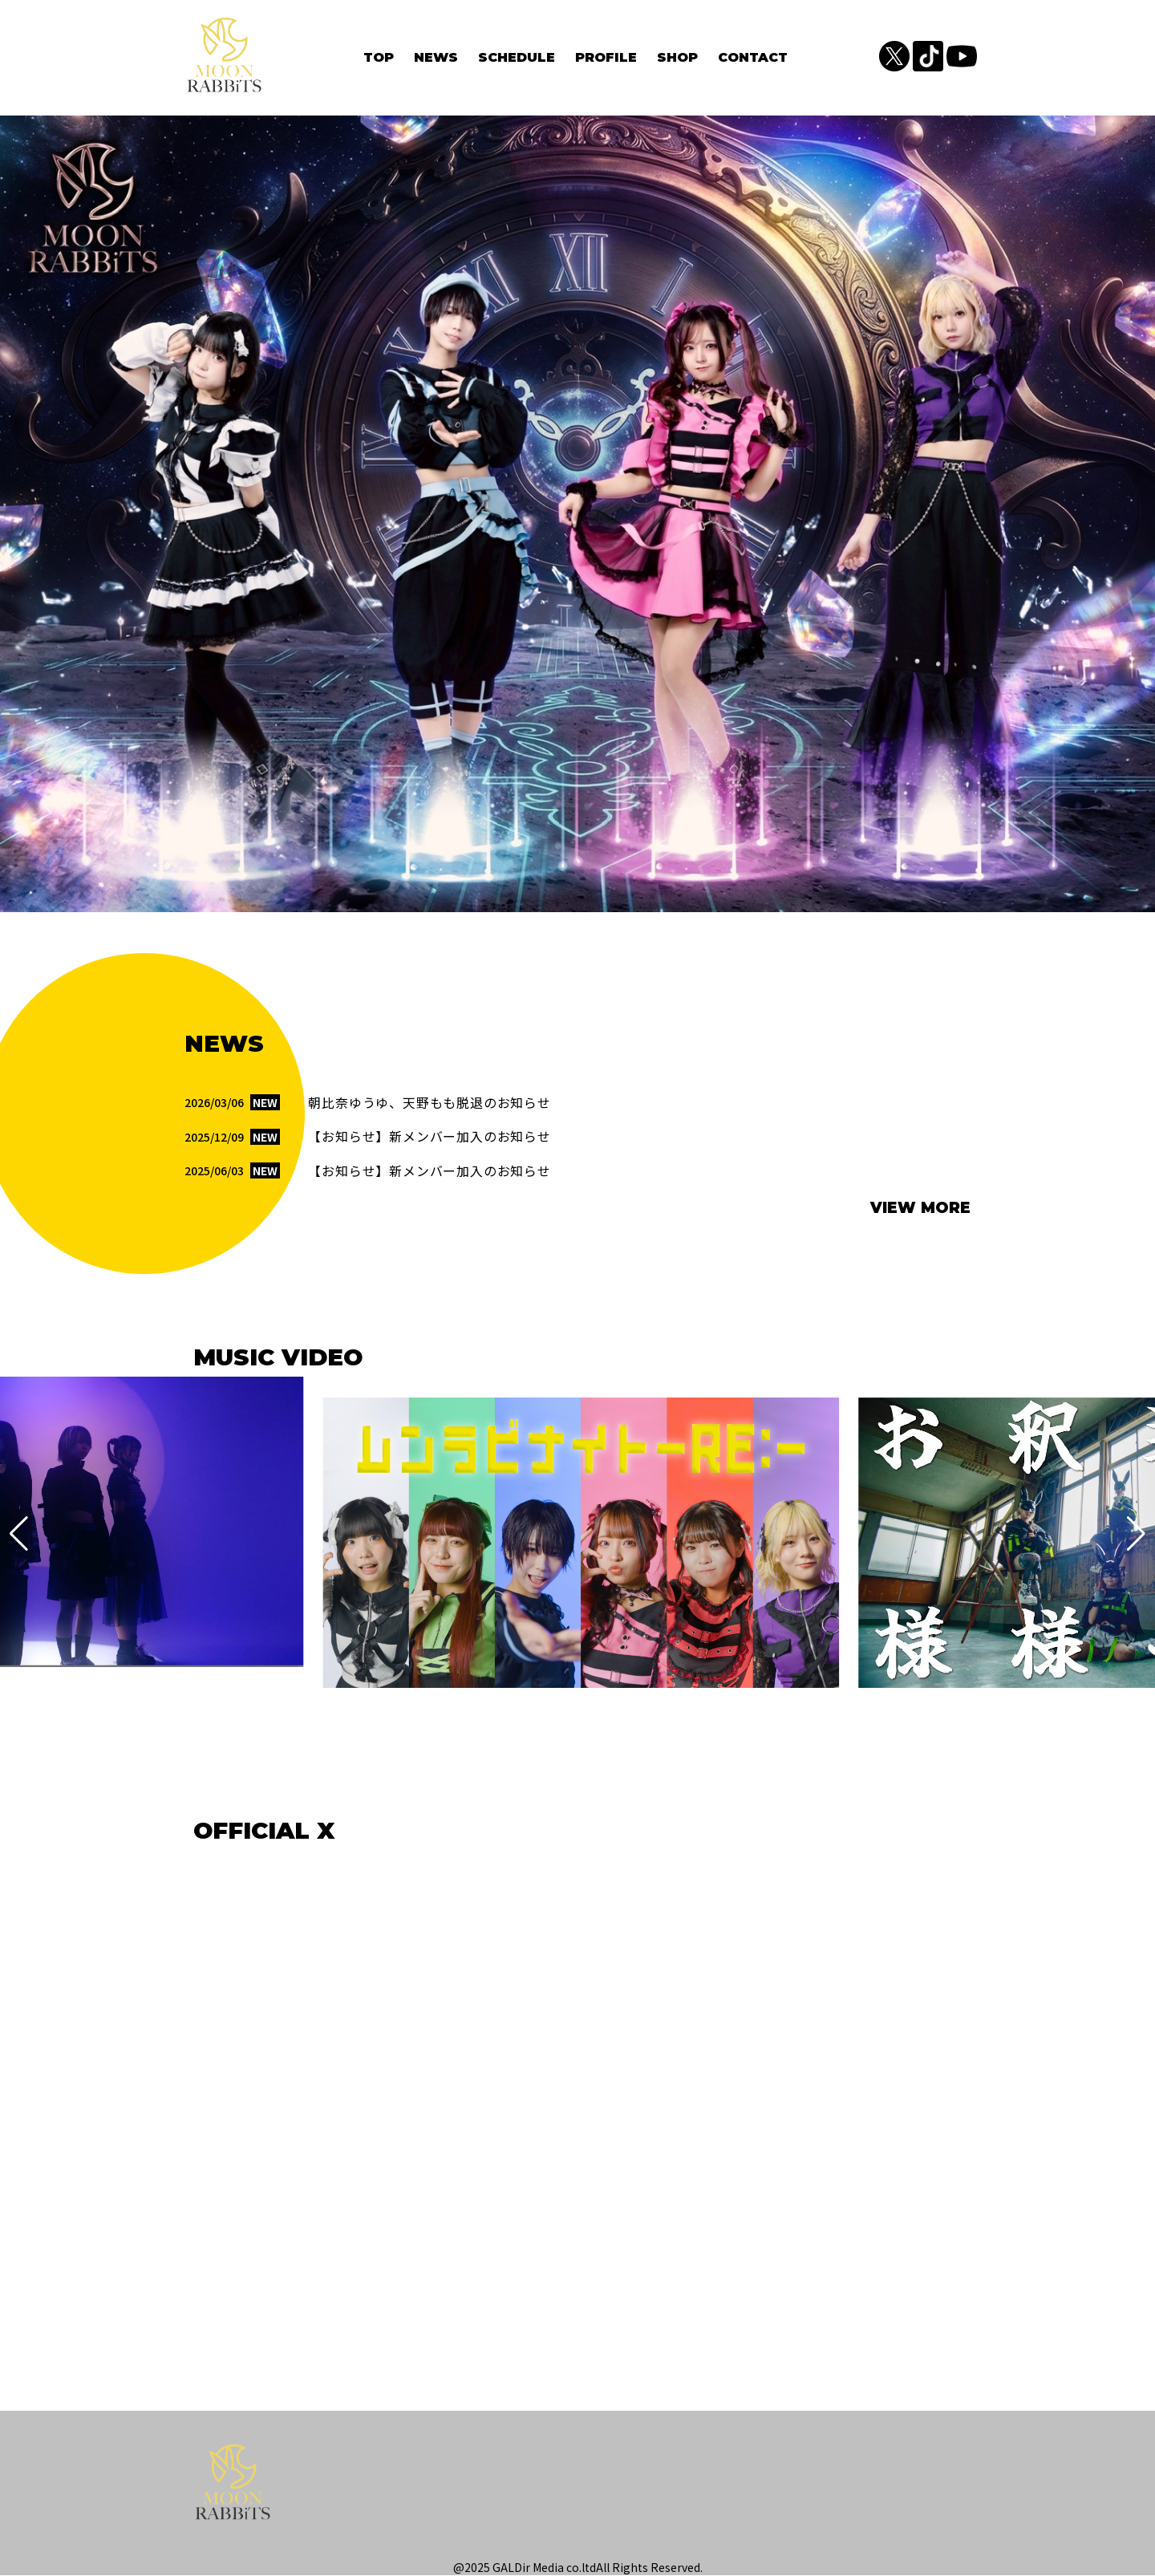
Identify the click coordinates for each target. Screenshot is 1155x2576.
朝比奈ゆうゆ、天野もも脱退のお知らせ (429, 1104)
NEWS (436, 57)
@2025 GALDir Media (508, 2568)
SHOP (677, 57)
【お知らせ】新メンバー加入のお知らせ (429, 1137)
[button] (19, 1534)
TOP (378, 57)
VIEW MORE (920, 1208)
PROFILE (606, 57)
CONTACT (753, 57)
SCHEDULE (516, 57)
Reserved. (676, 2568)
